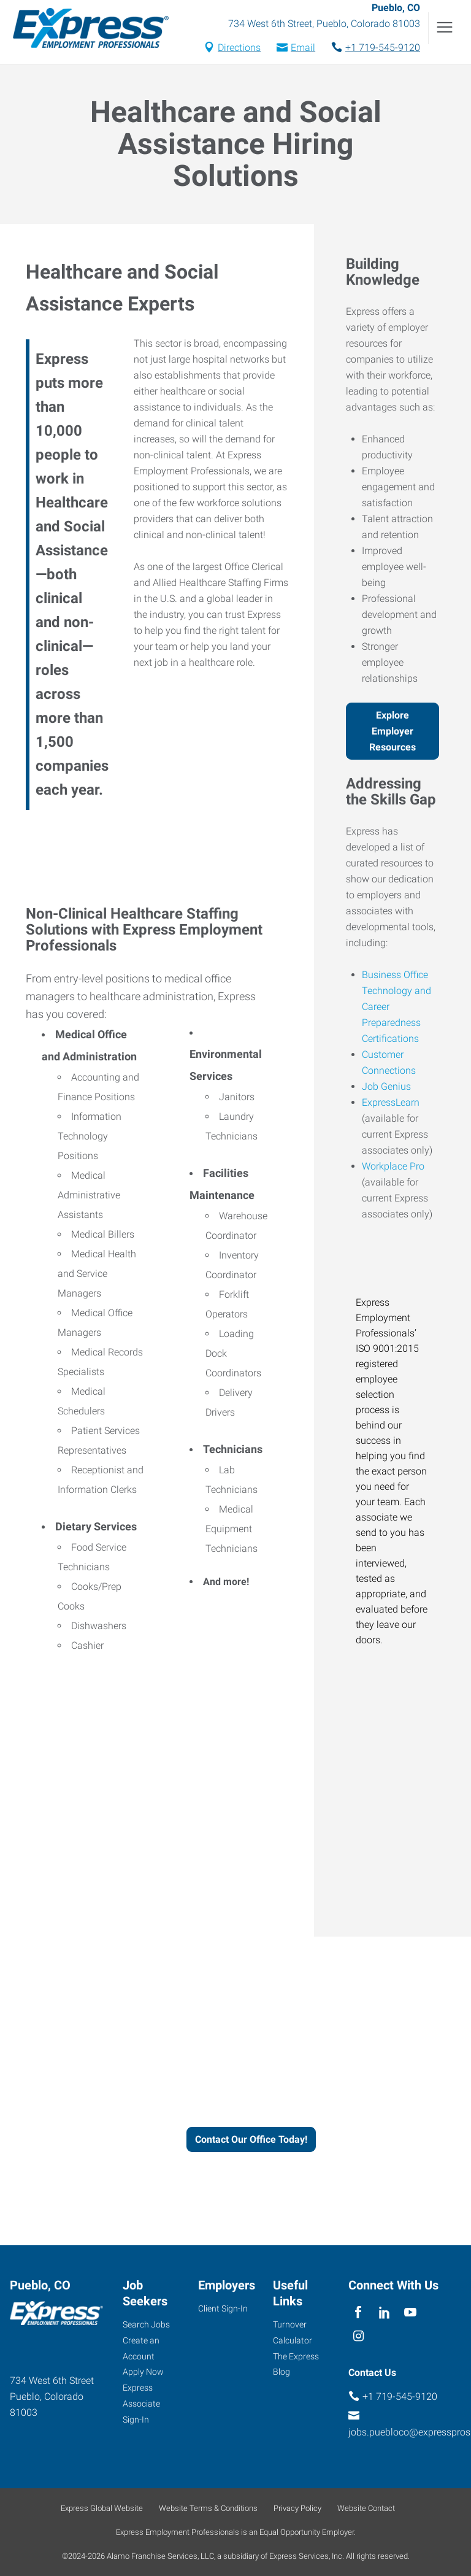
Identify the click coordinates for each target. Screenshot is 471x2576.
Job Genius (386, 1088)
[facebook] (358, 2313)
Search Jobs (146, 2324)
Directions (239, 49)
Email (303, 49)
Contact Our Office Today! (251, 2141)
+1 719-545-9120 (382, 49)
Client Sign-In (223, 2308)
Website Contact (366, 2508)
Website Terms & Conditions (208, 2508)
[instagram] (358, 2337)
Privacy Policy (297, 2508)
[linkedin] (384, 2313)
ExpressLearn (390, 1104)
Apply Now (143, 2372)
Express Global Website (102, 2508)
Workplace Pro (393, 1168)
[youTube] (410, 2313)
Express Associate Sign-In (141, 2403)
